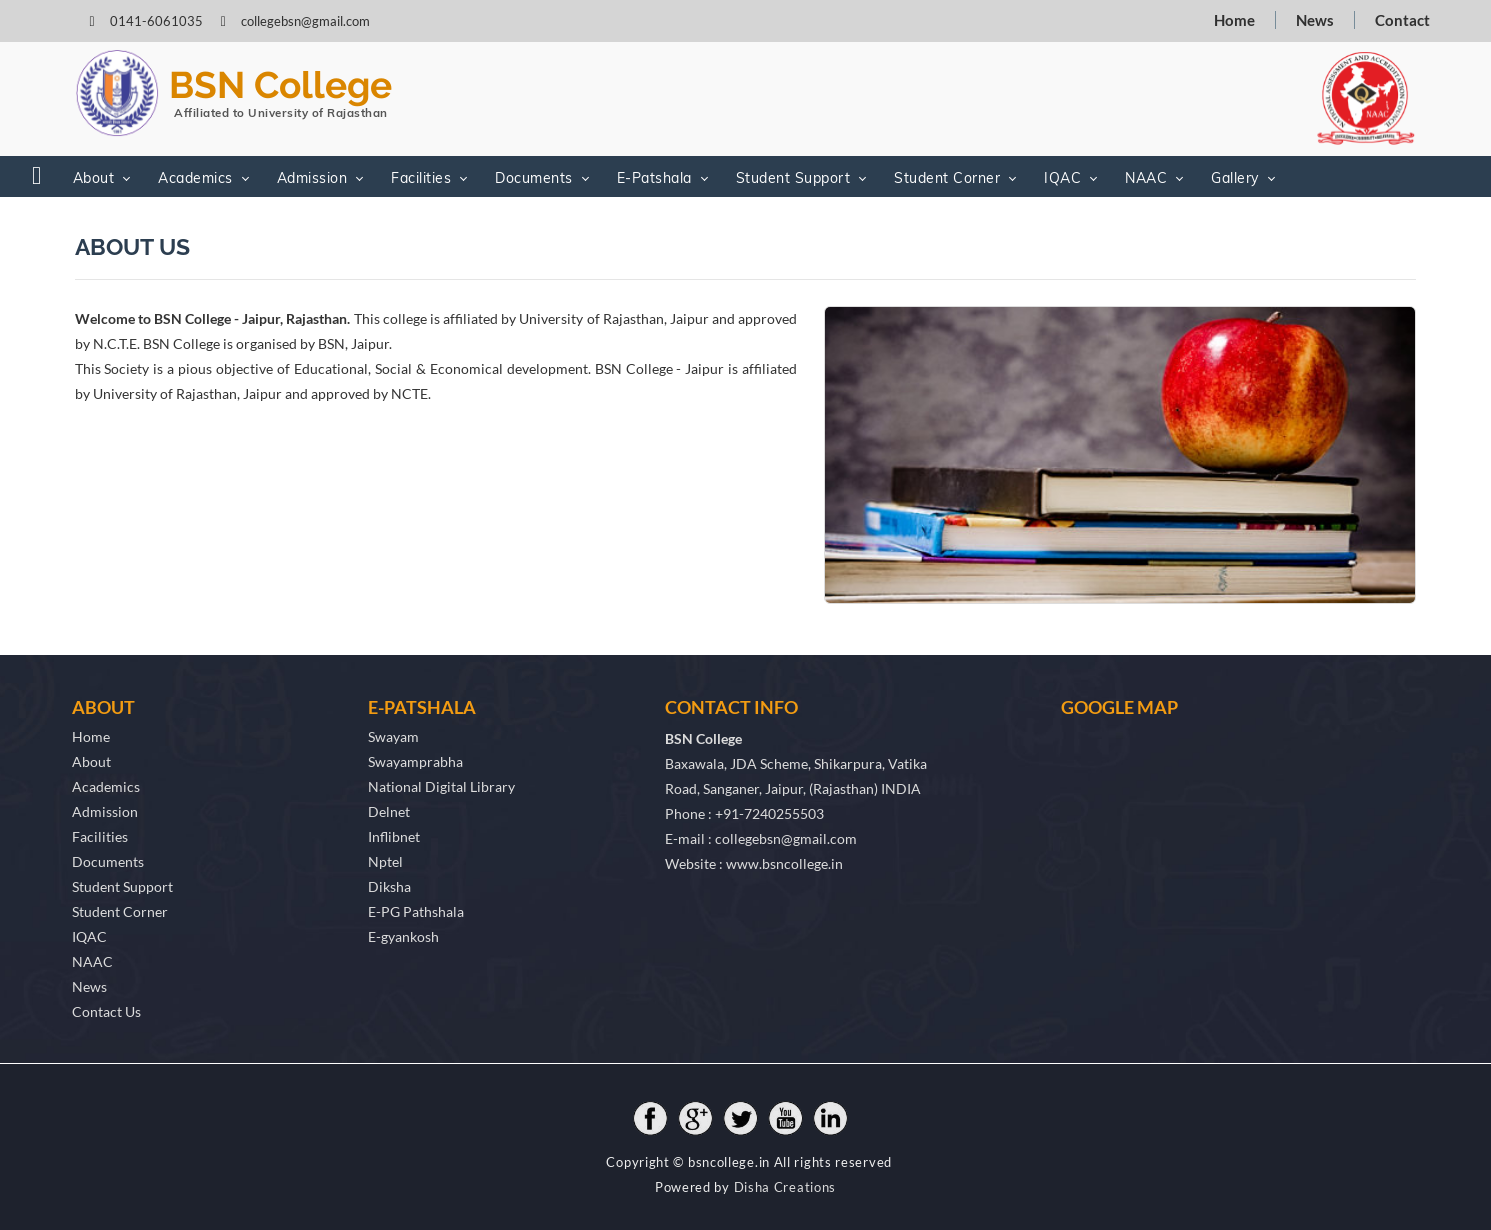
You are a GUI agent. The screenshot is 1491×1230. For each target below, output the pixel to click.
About (94, 178)
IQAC (1062, 178)
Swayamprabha (415, 761)
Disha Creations (785, 1187)
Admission (312, 178)
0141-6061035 (158, 21)
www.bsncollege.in (784, 863)
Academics (195, 178)
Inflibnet (394, 836)
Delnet (389, 811)
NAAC (1146, 178)
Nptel (385, 861)
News (1315, 20)
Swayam (393, 736)
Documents (534, 178)
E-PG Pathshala (416, 911)
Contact (1402, 20)
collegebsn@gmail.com (305, 21)
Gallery (1235, 178)
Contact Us (106, 1011)
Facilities (421, 178)
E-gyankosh (403, 936)
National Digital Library (441, 786)
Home (1234, 20)
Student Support (793, 178)
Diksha (389, 886)
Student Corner (947, 178)
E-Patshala (654, 178)
